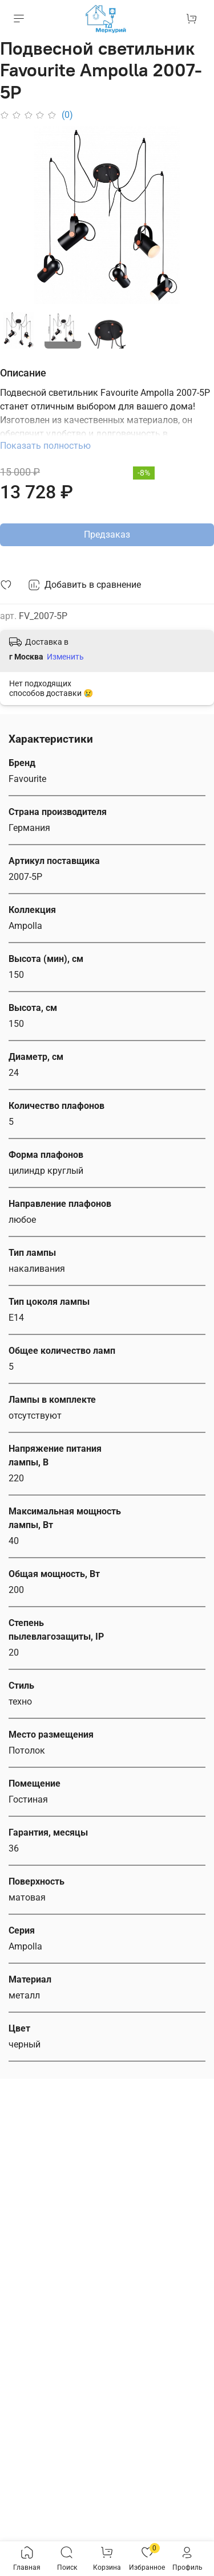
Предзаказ (107, 534)
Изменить (65, 656)
